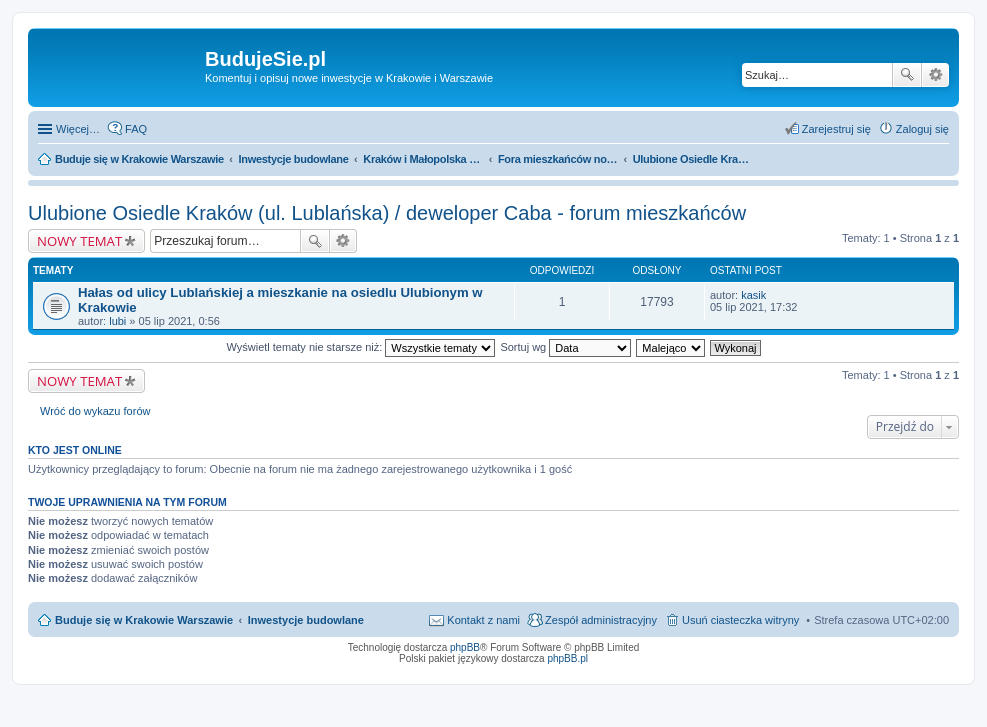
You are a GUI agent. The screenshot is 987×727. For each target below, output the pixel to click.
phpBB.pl (567, 658)
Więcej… (78, 129)
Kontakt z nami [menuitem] (483, 620)
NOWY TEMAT (79, 241)
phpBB (465, 647)
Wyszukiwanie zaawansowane (935, 75)
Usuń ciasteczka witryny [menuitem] (740, 620)
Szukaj (907, 75)
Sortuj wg (565, 347)
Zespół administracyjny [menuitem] (601, 620)
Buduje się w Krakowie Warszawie (144, 620)
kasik (753, 295)
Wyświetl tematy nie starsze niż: (360, 347)
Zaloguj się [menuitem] (922, 129)
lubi (117, 321)
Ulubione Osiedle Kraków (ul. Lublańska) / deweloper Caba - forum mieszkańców (387, 213)
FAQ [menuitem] (136, 129)
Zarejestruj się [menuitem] (836, 129)
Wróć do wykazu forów (95, 411)
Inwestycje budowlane (306, 620)
